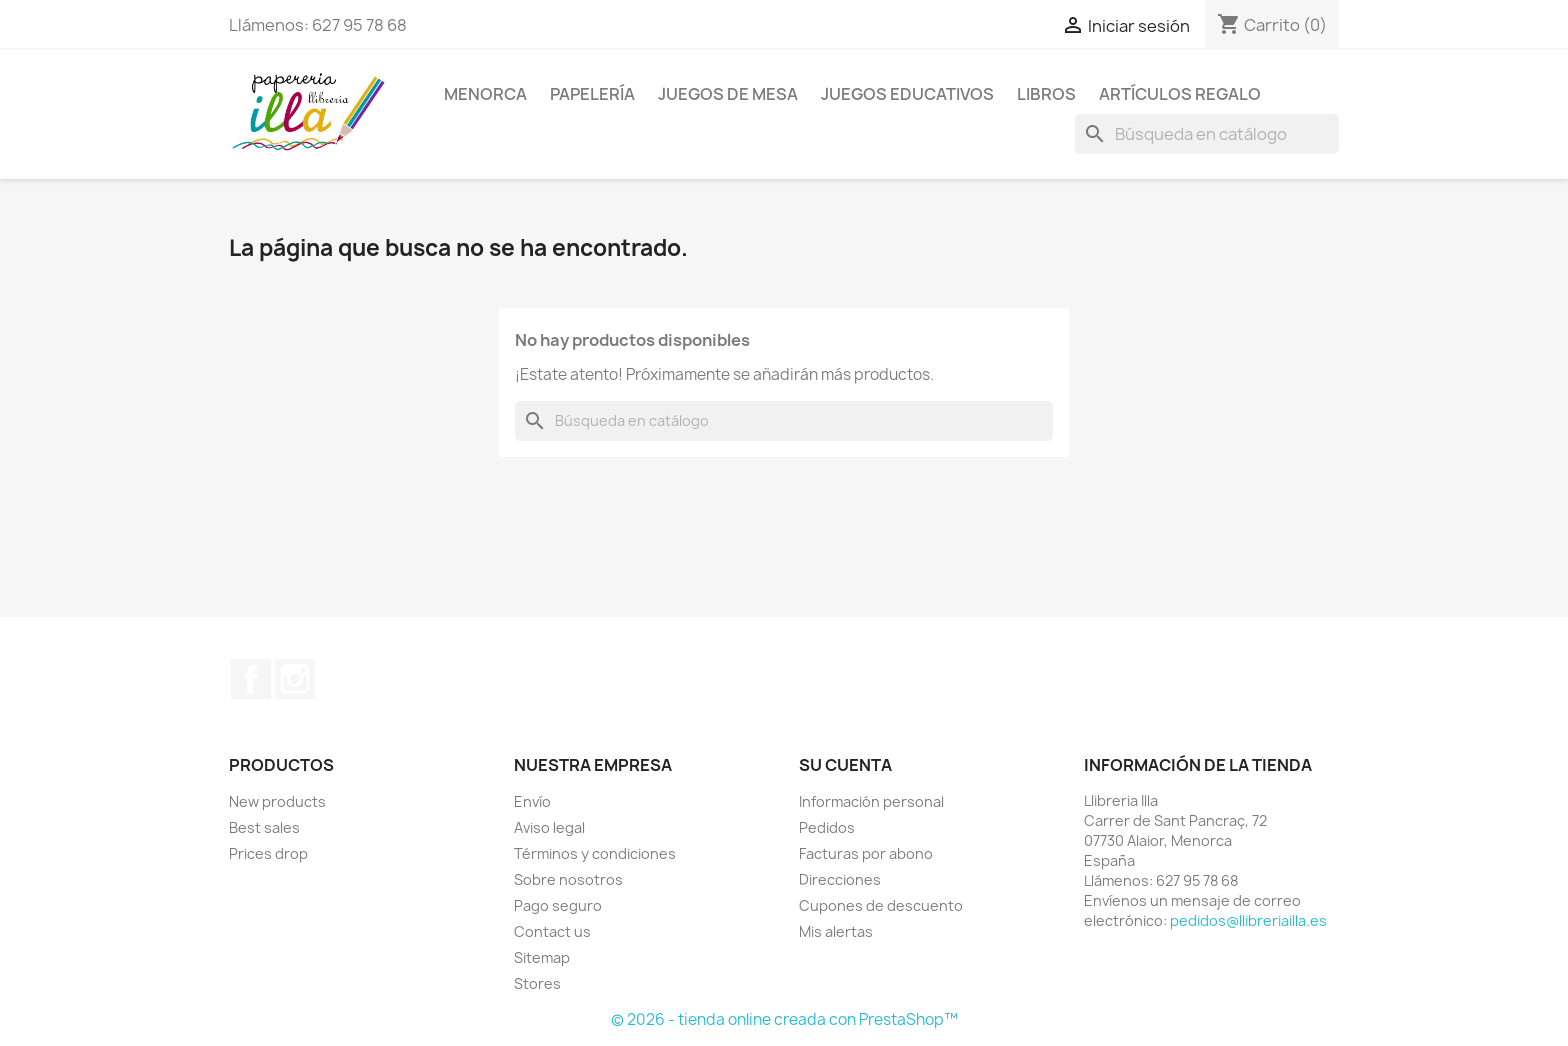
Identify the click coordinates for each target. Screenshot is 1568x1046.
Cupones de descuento (881, 905)
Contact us (552, 931)
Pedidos (827, 827)
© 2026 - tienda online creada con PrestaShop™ (784, 1019)
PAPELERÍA (592, 94)
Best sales (264, 827)
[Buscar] (1207, 134)
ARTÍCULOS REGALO (1180, 94)
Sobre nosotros (568, 879)
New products (277, 801)
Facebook (251, 679)
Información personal (871, 801)
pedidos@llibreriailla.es (1248, 920)
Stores (537, 983)
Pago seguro (558, 905)
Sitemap (542, 957)
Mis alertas (836, 931)
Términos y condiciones (595, 853)
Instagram (295, 679)
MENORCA (485, 94)
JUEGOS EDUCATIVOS (907, 94)
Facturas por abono (866, 853)
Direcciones (840, 879)
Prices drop (268, 853)
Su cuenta (845, 765)
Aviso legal (549, 827)
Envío (532, 801)
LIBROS (1046, 94)
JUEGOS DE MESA (728, 94)
